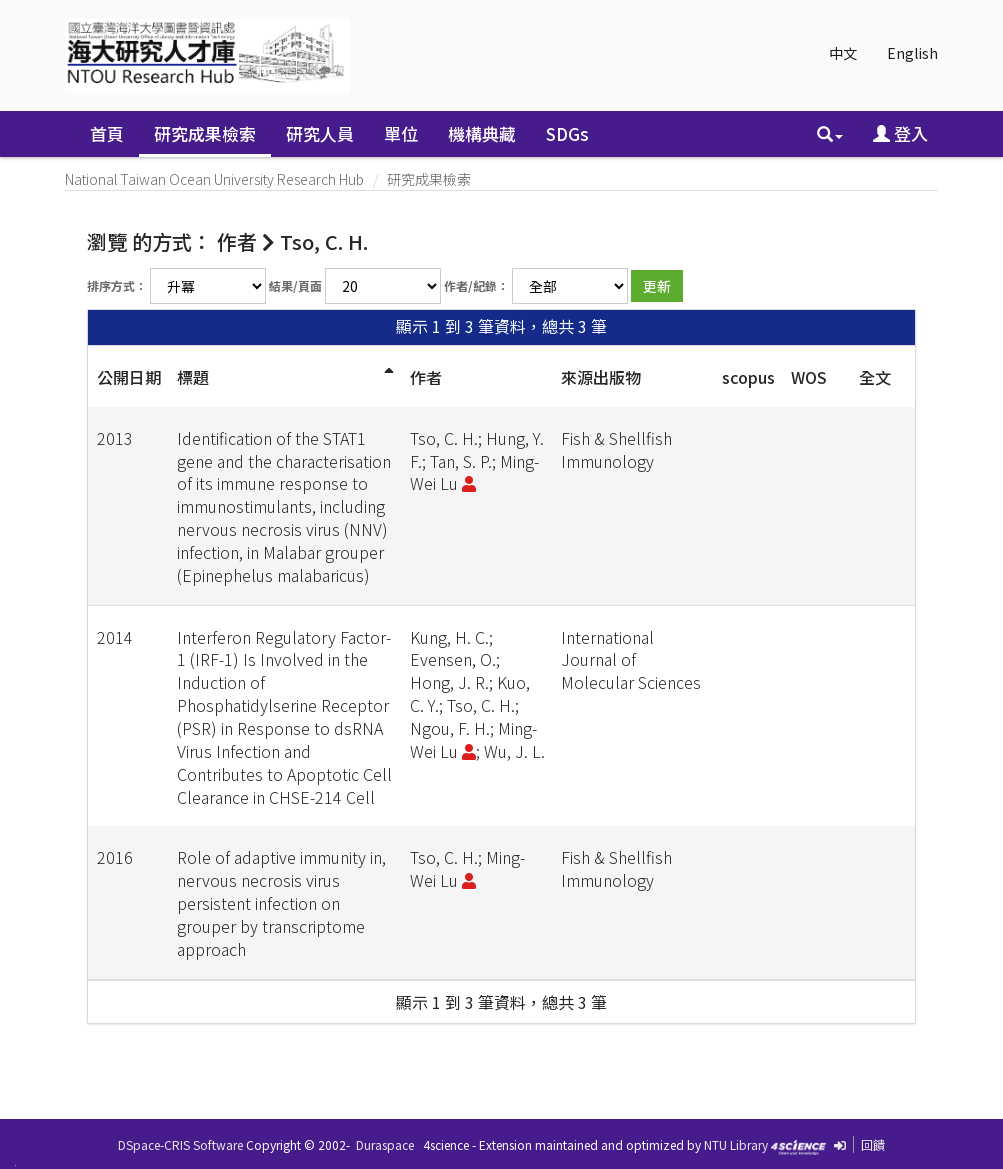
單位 (401, 133)
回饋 (873, 1144)
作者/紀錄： (476, 285)
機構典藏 (482, 133)
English (912, 53)
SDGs (567, 133)
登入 (900, 133)
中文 (843, 53)
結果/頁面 (295, 285)
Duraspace (385, 1144)
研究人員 (320, 133)
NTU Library (736, 1144)
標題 (193, 377)
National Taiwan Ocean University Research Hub (214, 179)
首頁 (107, 133)
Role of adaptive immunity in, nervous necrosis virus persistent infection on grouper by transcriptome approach (281, 902)
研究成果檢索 (205, 133)
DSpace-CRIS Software (180, 1144)
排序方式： (117, 285)
